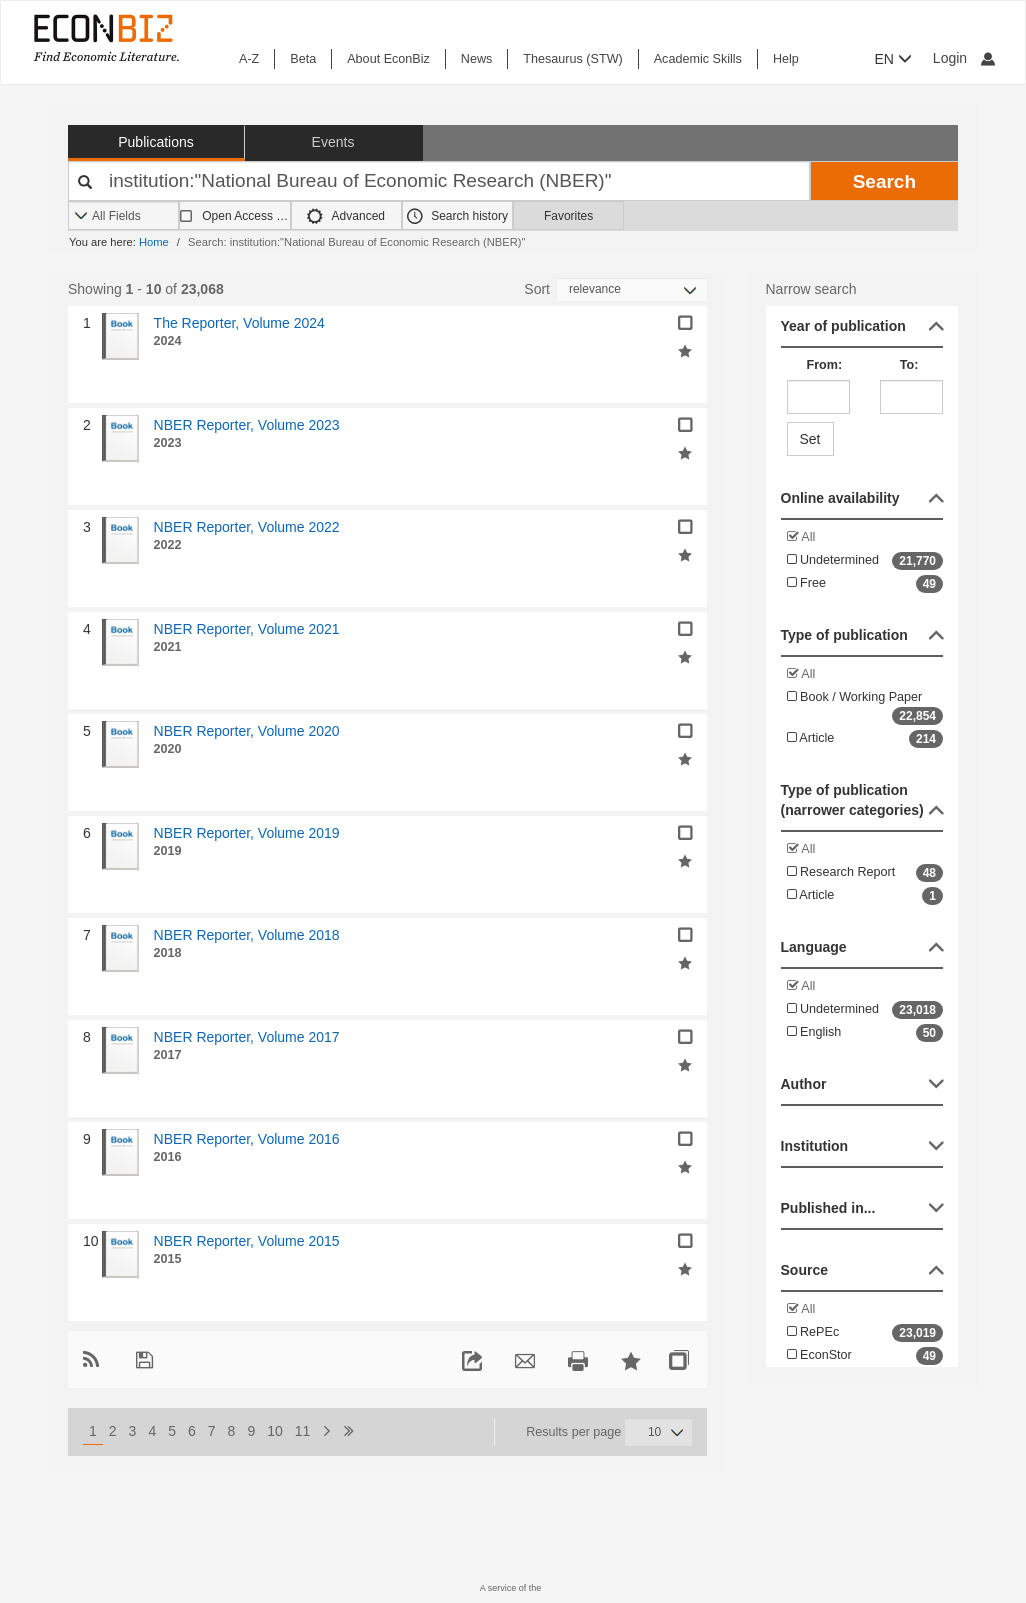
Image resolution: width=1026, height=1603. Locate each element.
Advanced (346, 216)
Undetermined (865, 561)
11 (303, 1431)
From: (825, 365)
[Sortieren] (632, 289)
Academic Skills (698, 59)
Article (865, 739)
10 (275, 1431)
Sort (537, 289)
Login (964, 58)
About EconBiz (388, 59)
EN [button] (893, 59)
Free (865, 584)
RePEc (865, 1333)
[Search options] (123, 216)
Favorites (568, 216)
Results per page (573, 1432)
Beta (303, 59)
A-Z (249, 59)
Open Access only (245, 216)
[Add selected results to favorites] (685, 350)
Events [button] (333, 142)
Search (884, 181)
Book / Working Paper (865, 707)
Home (154, 242)
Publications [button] (156, 142)
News (477, 59)
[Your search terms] (439, 181)
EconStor (865, 1356)
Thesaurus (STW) (572, 59)
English (865, 1033)
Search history (457, 216)
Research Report (865, 873)
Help (786, 59)
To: (909, 365)
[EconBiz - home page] (105, 37)
